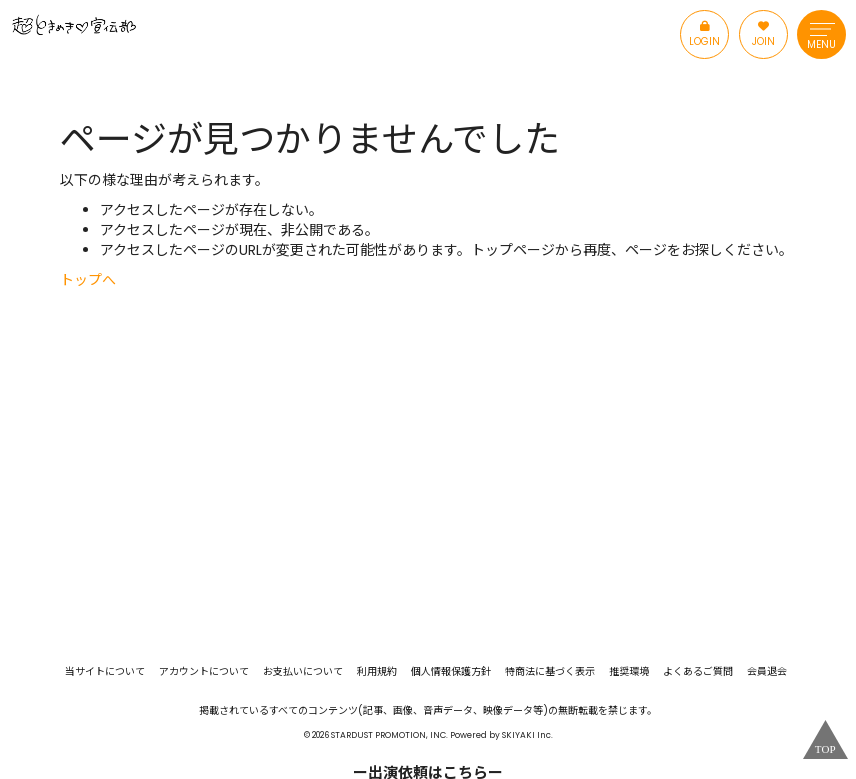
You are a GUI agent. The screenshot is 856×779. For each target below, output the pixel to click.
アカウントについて (204, 672)
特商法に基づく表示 (550, 672)
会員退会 (767, 672)
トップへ (88, 280)
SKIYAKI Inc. (527, 735)
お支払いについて (303, 672)
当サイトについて (105, 672)
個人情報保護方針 (451, 672)
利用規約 (377, 672)
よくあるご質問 (698, 672)
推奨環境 (629, 672)
